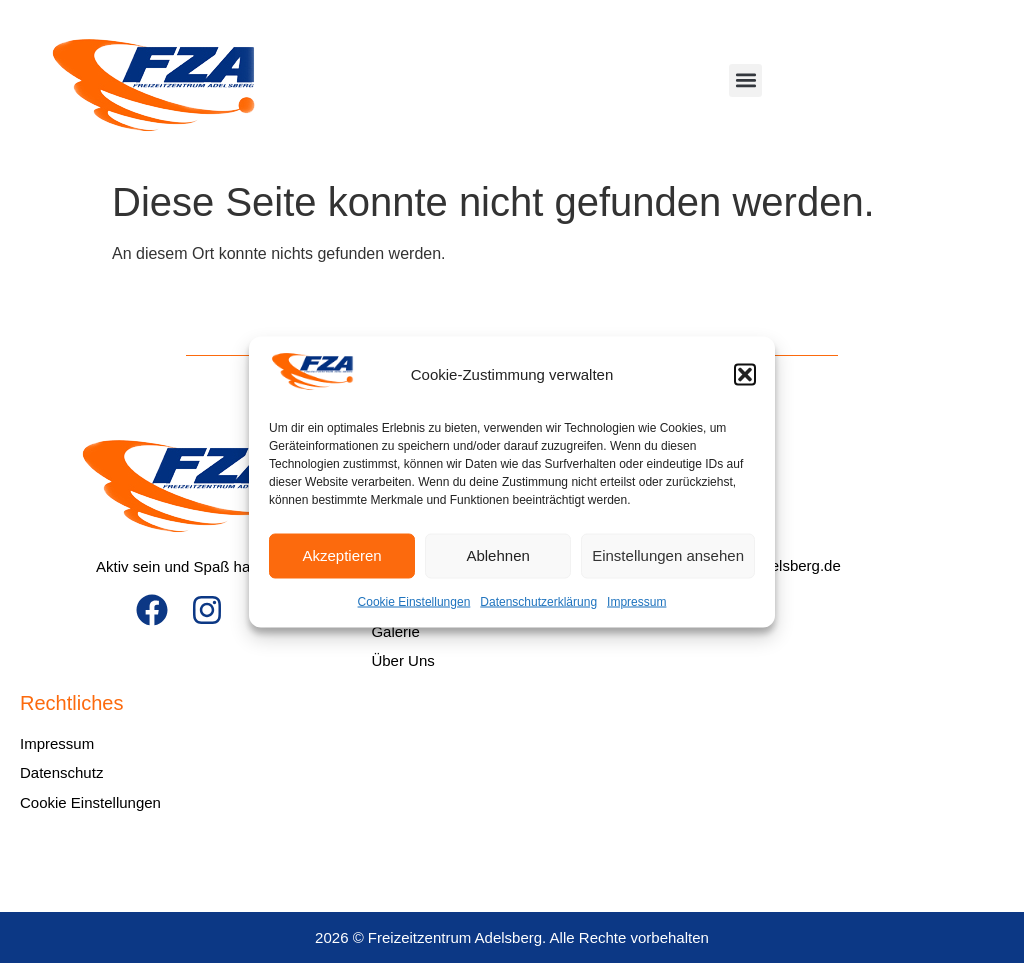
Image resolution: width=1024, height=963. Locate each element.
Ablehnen (497, 555)
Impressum (636, 601)
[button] (745, 375)
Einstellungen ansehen (668, 555)
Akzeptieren (341, 555)
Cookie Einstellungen (414, 601)
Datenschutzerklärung (538, 601)
